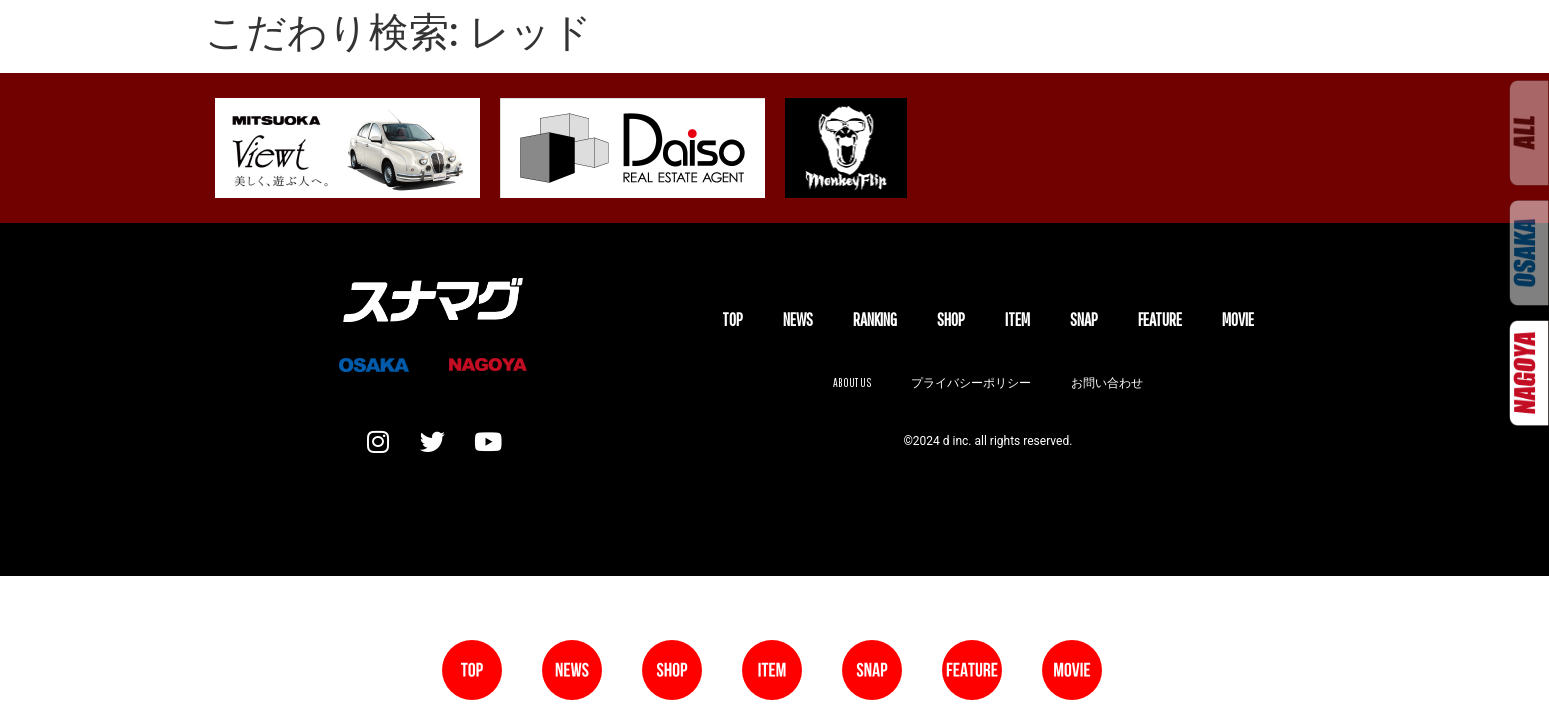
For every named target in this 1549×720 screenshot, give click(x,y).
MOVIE (1238, 319)
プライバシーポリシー (971, 382)
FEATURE (1160, 319)
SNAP (1084, 319)
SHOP (951, 319)
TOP (732, 319)
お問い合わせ (1107, 382)
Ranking (875, 319)
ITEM (1017, 319)
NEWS (798, 319)
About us (852, 382)
